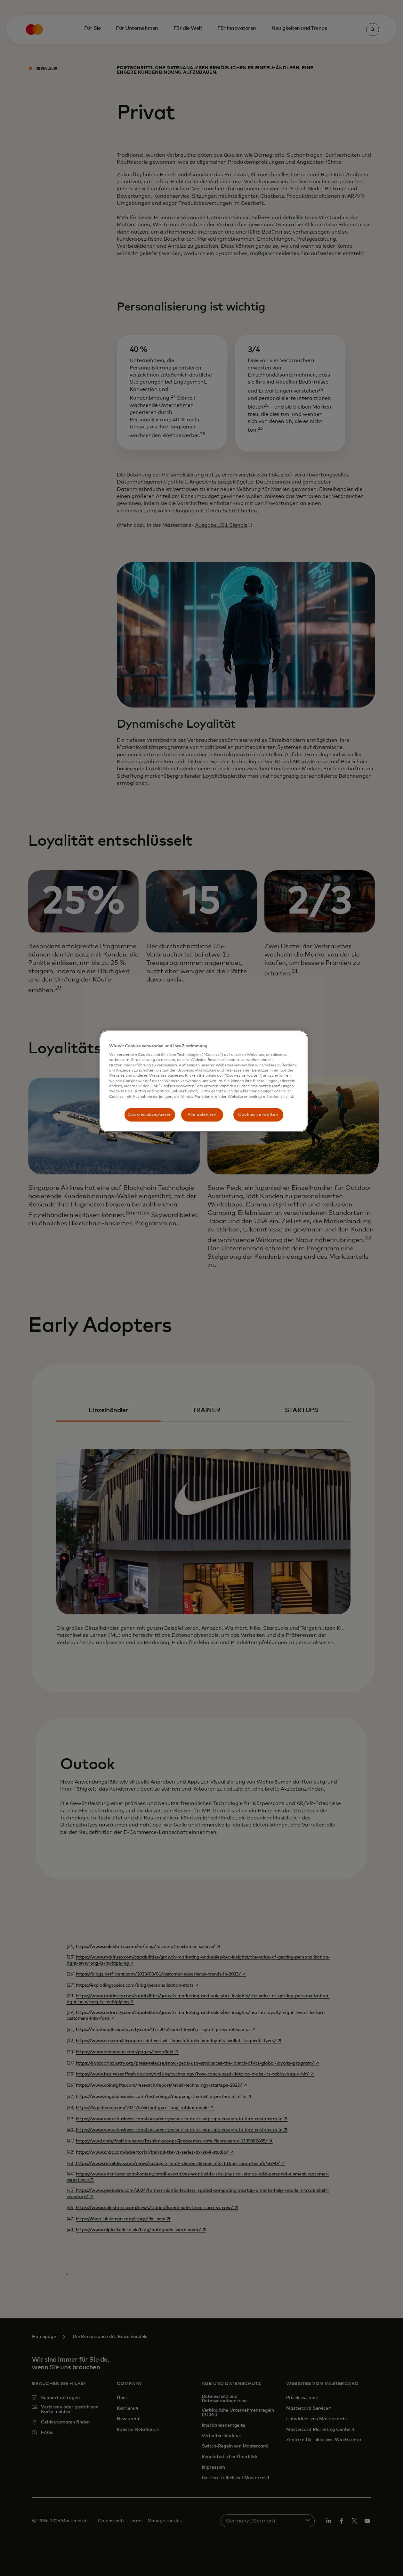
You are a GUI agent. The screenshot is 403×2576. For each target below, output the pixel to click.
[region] (204, 1081)
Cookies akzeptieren (150, 1115)
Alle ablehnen (202, 1115)
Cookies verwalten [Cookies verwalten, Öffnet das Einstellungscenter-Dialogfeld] (258, 1115)
